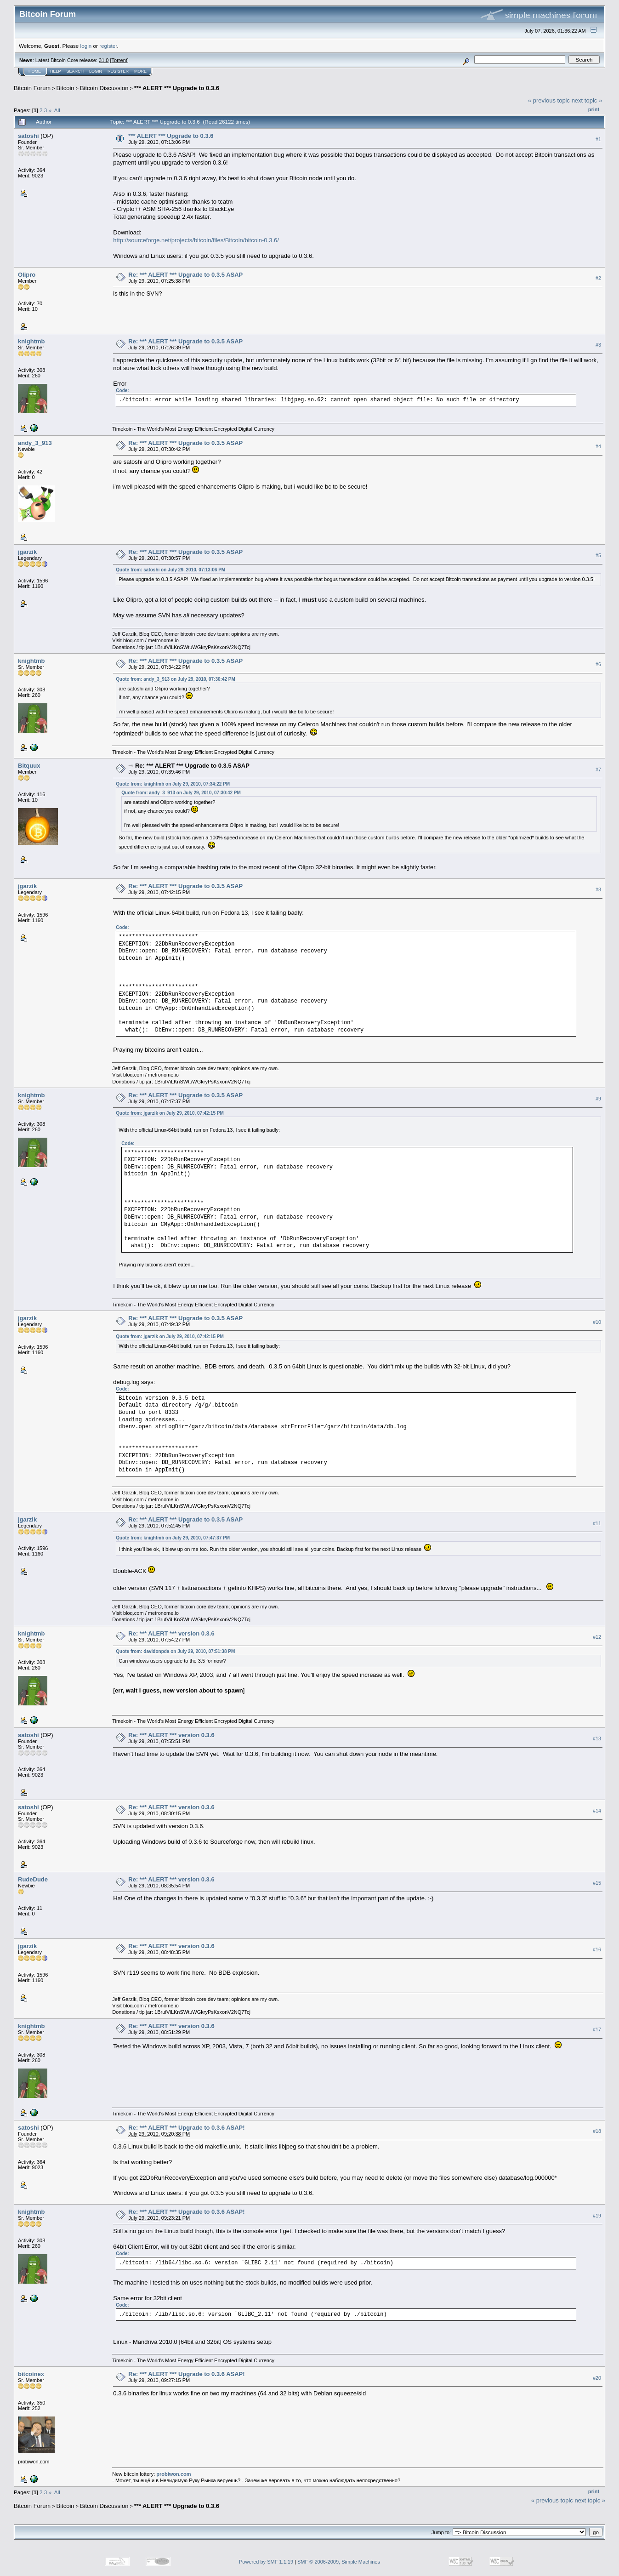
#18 (597, 2131)
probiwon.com (173, 2474)
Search (75, 71)
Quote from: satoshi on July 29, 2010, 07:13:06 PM (170, 569)
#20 (597, 2378)
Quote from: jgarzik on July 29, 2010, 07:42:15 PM (170, 1113)
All (57, 110)
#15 (597, 1883)
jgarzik (27, 551)
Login (95, 71)
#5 (598, 555)
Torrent (119, 60)
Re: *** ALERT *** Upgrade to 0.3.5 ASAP (185, 274)
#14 (597, 1810)
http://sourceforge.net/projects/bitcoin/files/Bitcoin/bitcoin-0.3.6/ (196, 240)
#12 (597, 1637)
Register (118, 71)
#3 (598, 345)
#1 (598, 139)
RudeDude (33, 1879)
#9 (598, 1099)
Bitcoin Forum (32, 88)
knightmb (31, 341)
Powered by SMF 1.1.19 (266, 2562)
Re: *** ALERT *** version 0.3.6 (171, 1633)
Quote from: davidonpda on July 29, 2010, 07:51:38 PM (175, 1651)
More (140, 71)
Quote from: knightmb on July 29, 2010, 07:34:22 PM (173, 783)
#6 (598, 664)
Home (34, 71)
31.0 (103, 60)
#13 (597, 1738)
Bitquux (29, 765)
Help (55, 71)
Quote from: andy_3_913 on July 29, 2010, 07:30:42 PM (175, 679)
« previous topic (549, 100)
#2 (598, 278)
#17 (597, 2029)
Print (593, 109)
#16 (597, 1949)
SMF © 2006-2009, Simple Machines (338, 2562)
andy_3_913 (35, 442)
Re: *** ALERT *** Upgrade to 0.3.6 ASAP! (186, 2127)
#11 (597, 1523)
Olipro (26, 274)
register (108, 46)
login (86, 46)
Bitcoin (65, 88)
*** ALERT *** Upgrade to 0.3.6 (176, 88)
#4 (598, 446)
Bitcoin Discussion (104, 88)
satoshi (28, 135)
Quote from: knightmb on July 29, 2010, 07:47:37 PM (173, 1537)
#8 (598, 889)
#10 (597, 1322)
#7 (598, 769)
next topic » (587, 100)
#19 (597, 2215)
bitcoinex (31, 2374)
